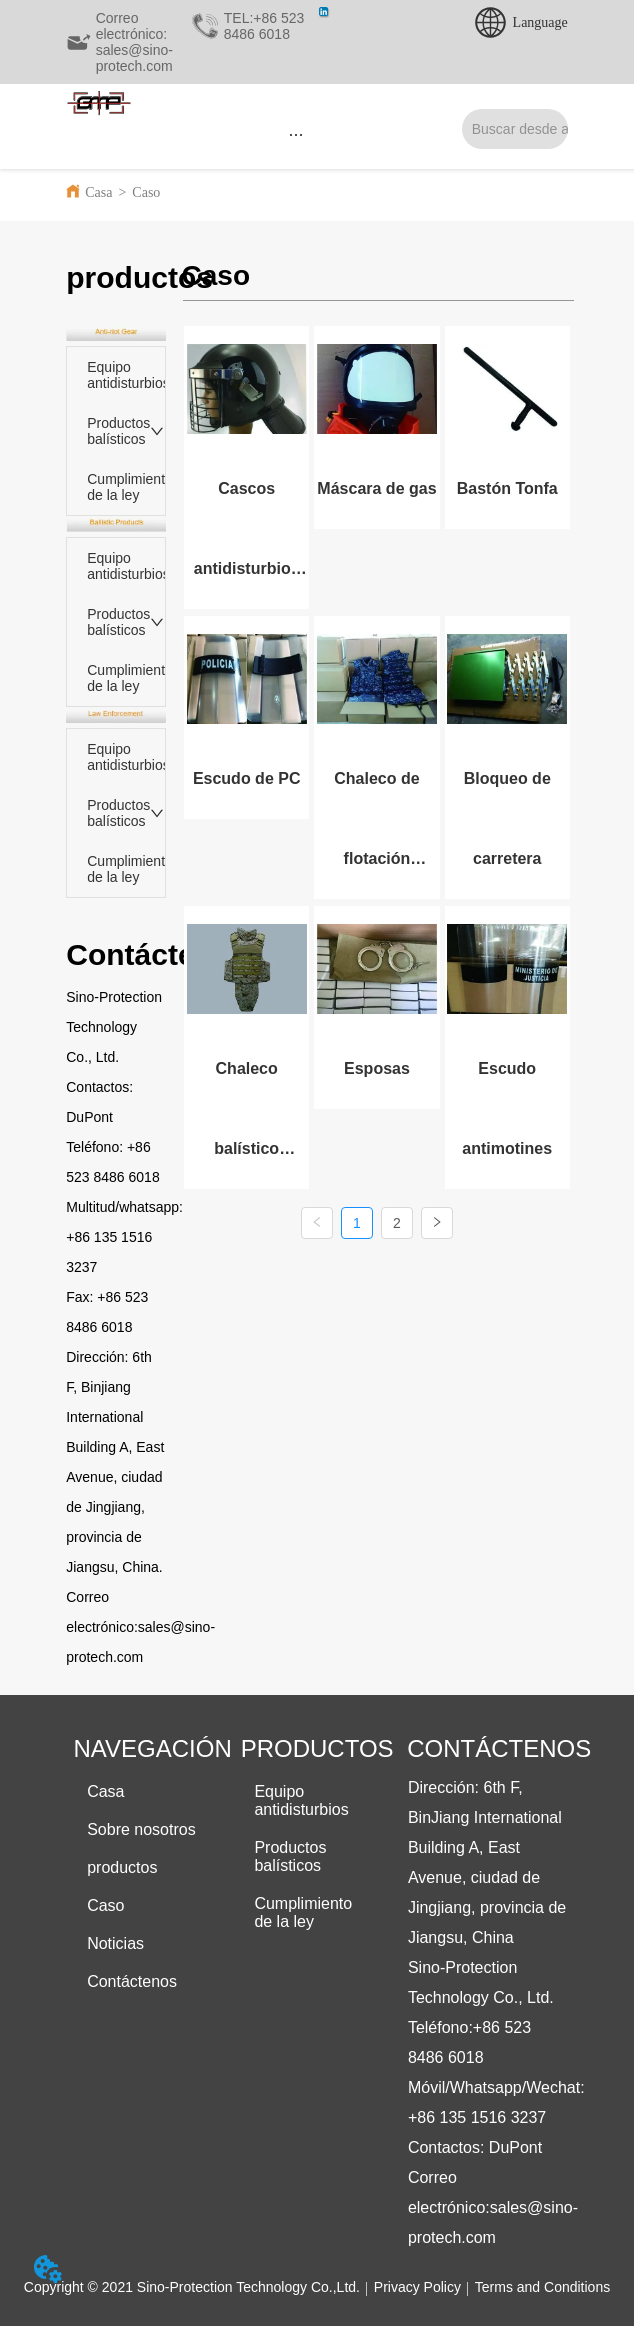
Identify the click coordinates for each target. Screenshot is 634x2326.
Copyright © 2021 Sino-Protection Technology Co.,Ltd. (192, 2287)
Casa (98, 192)
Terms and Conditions (542, 2287)
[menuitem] (296, 134)
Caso (146, 192)
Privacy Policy (417, 2287)
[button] (296, 134)
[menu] (296, 134)
